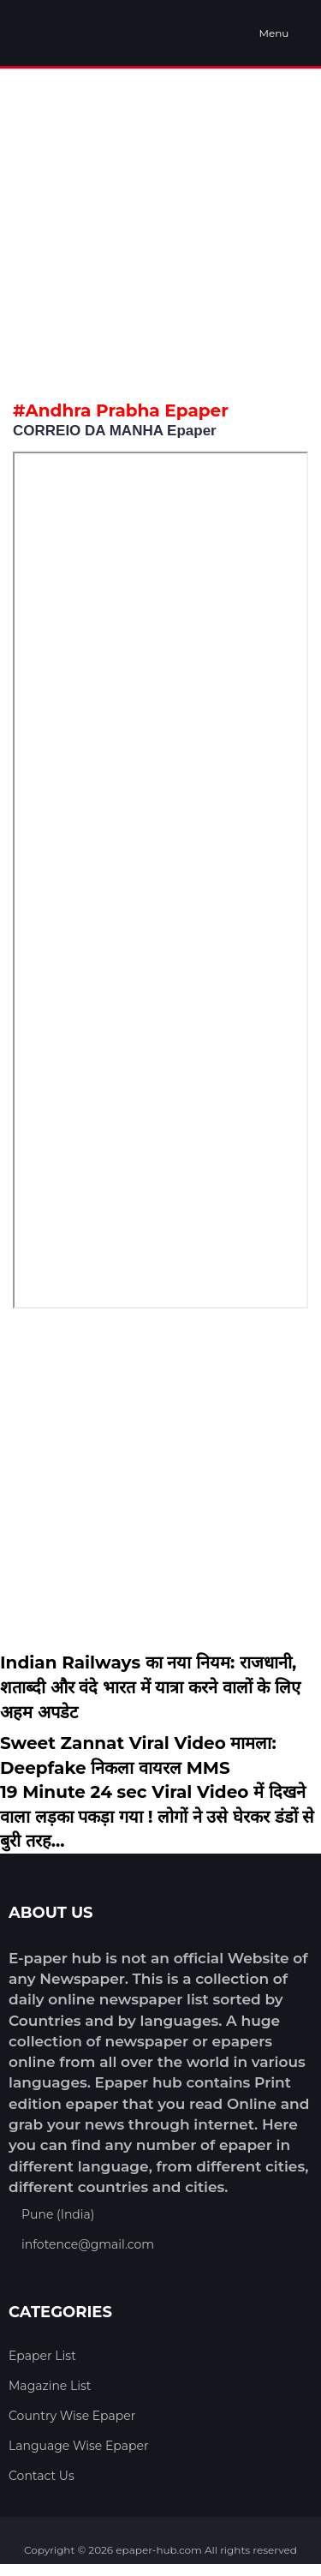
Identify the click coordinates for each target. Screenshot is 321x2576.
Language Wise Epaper (79, 2445)
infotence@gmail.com (87, 2244)
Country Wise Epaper (72, 2415)
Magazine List (50, 2385)
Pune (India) (57, 2214)
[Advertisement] (160, 231)
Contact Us (41, 2475)
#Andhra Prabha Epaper (121, 410)
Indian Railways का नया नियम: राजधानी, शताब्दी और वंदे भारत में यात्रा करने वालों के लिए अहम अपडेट (150, 1687)
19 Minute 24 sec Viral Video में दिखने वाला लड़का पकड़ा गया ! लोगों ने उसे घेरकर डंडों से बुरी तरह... (157, 1816)
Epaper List (42, 2355)
